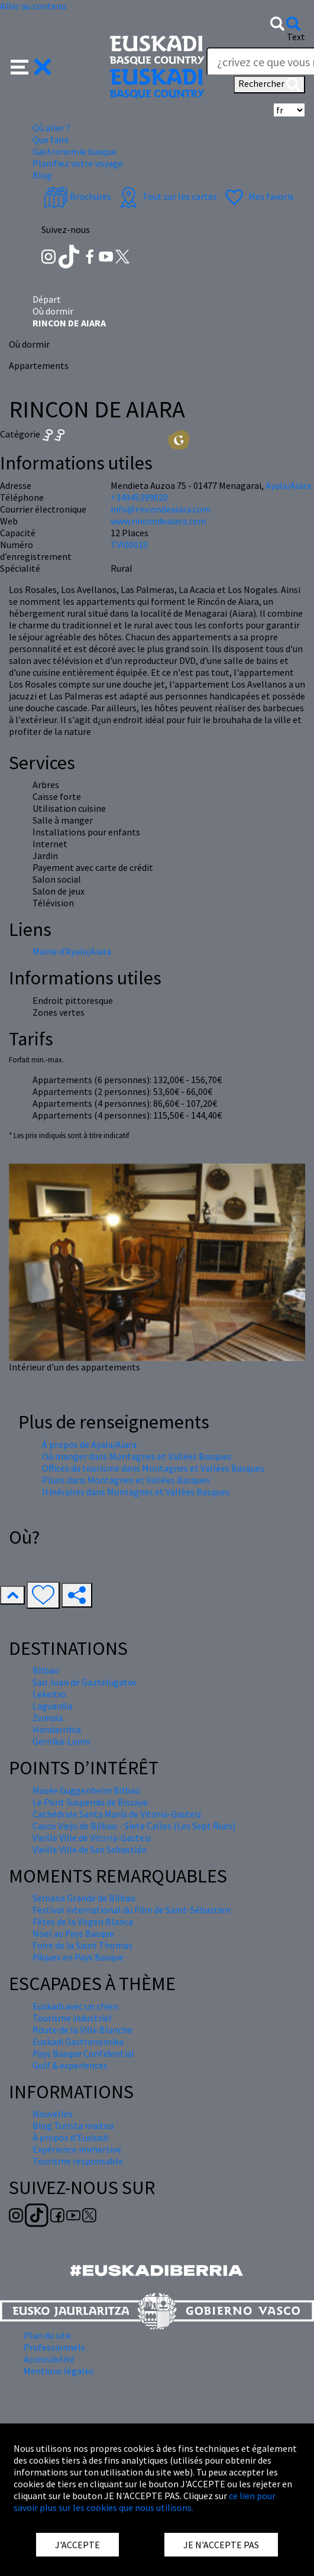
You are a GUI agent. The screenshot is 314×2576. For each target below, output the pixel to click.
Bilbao (46, 1670)
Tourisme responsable (78, 2161)
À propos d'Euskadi (70, 2137)
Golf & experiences (70, 2065)
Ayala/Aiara (288, 485)
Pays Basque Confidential (83, 2053)
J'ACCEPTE (77, 2545)
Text (296, 37)
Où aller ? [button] (51, 128)
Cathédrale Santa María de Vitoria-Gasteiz (117, 1814)
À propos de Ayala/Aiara (89, 1444)
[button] (31, 66)
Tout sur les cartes (166, 196)
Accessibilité (49, 2359)
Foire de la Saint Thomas (82, 1945)
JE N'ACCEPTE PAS (221, 2545)
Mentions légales (58, 2371)
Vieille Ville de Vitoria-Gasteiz (92, 1837)
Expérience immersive (77, 2149)
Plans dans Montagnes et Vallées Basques (126, 1480)
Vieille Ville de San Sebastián (90, 1849)
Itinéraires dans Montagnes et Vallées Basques (135, 1492)
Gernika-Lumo (61, 1741)
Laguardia (52, 1706)
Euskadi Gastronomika (78, 2041)
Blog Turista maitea (73, 2125)
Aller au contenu (33, 6)
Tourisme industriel (72, 2018)
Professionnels (54, 2347)
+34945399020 (139, 497)
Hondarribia (57, 1729)
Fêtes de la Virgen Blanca (83, 1921)
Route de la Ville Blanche (82, 2030)
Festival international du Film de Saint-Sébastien (132, 1910)
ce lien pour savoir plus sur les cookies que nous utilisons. (145, 2501)
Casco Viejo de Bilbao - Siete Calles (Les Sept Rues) (134, 1826)
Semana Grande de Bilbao (84, 1898)
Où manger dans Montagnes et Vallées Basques (137, 1456)
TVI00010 (129, 544)
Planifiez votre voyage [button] (78, 163)
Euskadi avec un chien (75, 2006)
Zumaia (48, 1717)
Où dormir (53, 311)
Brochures (77, 196)
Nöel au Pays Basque (73, 1933)
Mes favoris (258, 196)
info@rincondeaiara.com (161, 509)
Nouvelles (53, 2114)
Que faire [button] (51, 139)
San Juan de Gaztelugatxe (85, 1682)
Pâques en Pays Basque (78, 1957)
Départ (47, 299)
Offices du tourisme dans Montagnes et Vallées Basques (153, 1468)
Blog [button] (42, 175)
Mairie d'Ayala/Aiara (72, 951)
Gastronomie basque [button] (74, 151)
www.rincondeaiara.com (158, 521)
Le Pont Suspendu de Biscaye (90, 1802)
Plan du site (47, 2335)
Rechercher (269, 84)
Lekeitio (49, 1694)
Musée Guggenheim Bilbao (86, 1790)
